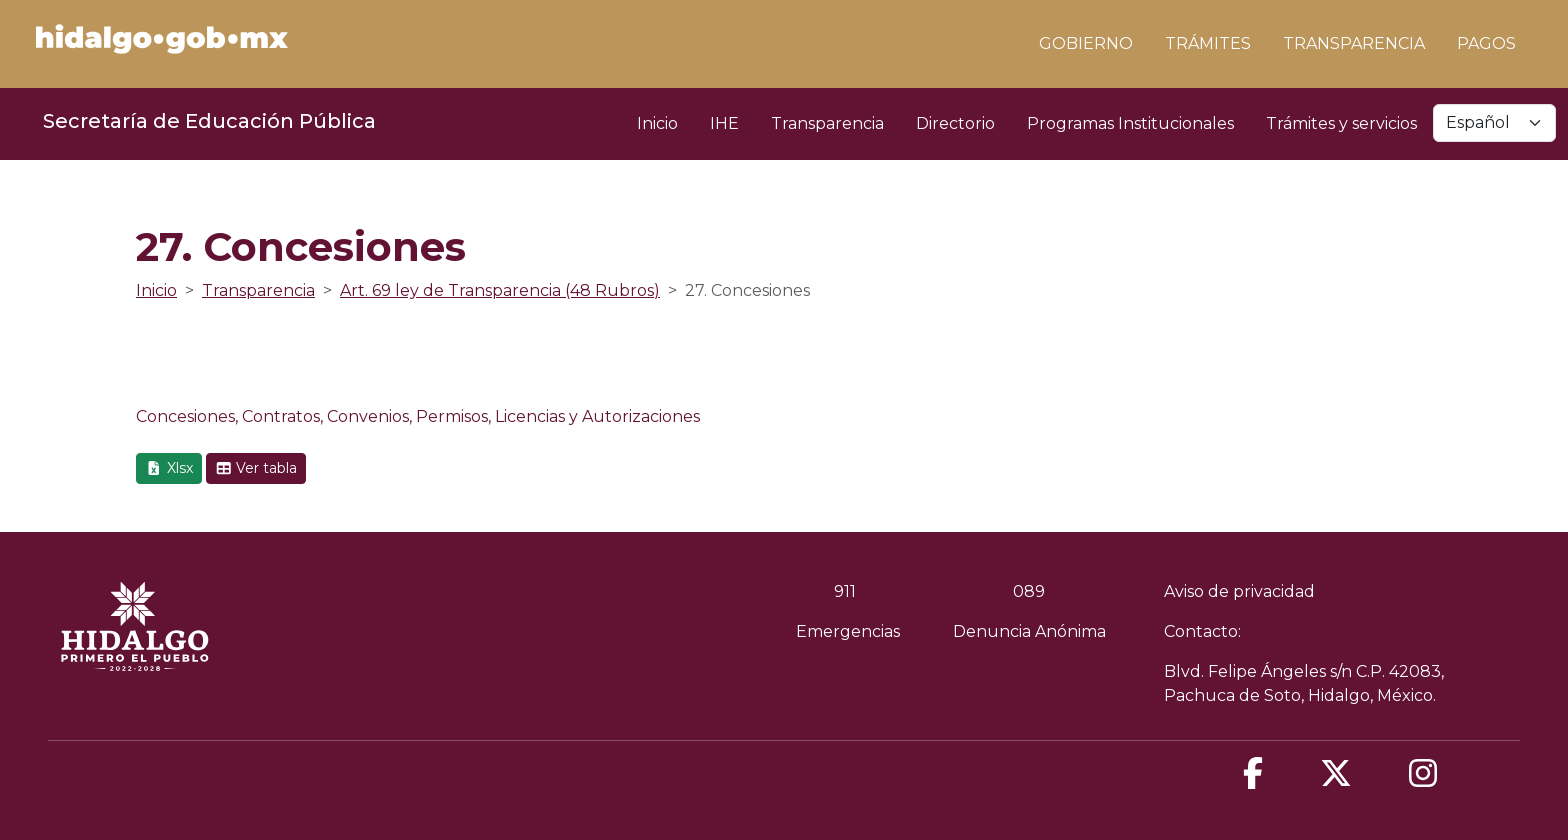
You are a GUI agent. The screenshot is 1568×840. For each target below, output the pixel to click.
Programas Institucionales (1130, 123)
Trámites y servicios (1341, 123)
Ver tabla (256, 468)
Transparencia (827, 123)
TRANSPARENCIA (1354, 43)
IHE (724, 123)
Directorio (955, 123)
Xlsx (169, 468)
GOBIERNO (1086, 43)
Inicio (657, 123)
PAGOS (1486, 43)
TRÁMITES (1208, 43)
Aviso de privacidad (1239, 591)
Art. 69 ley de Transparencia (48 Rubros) (500, 290)
